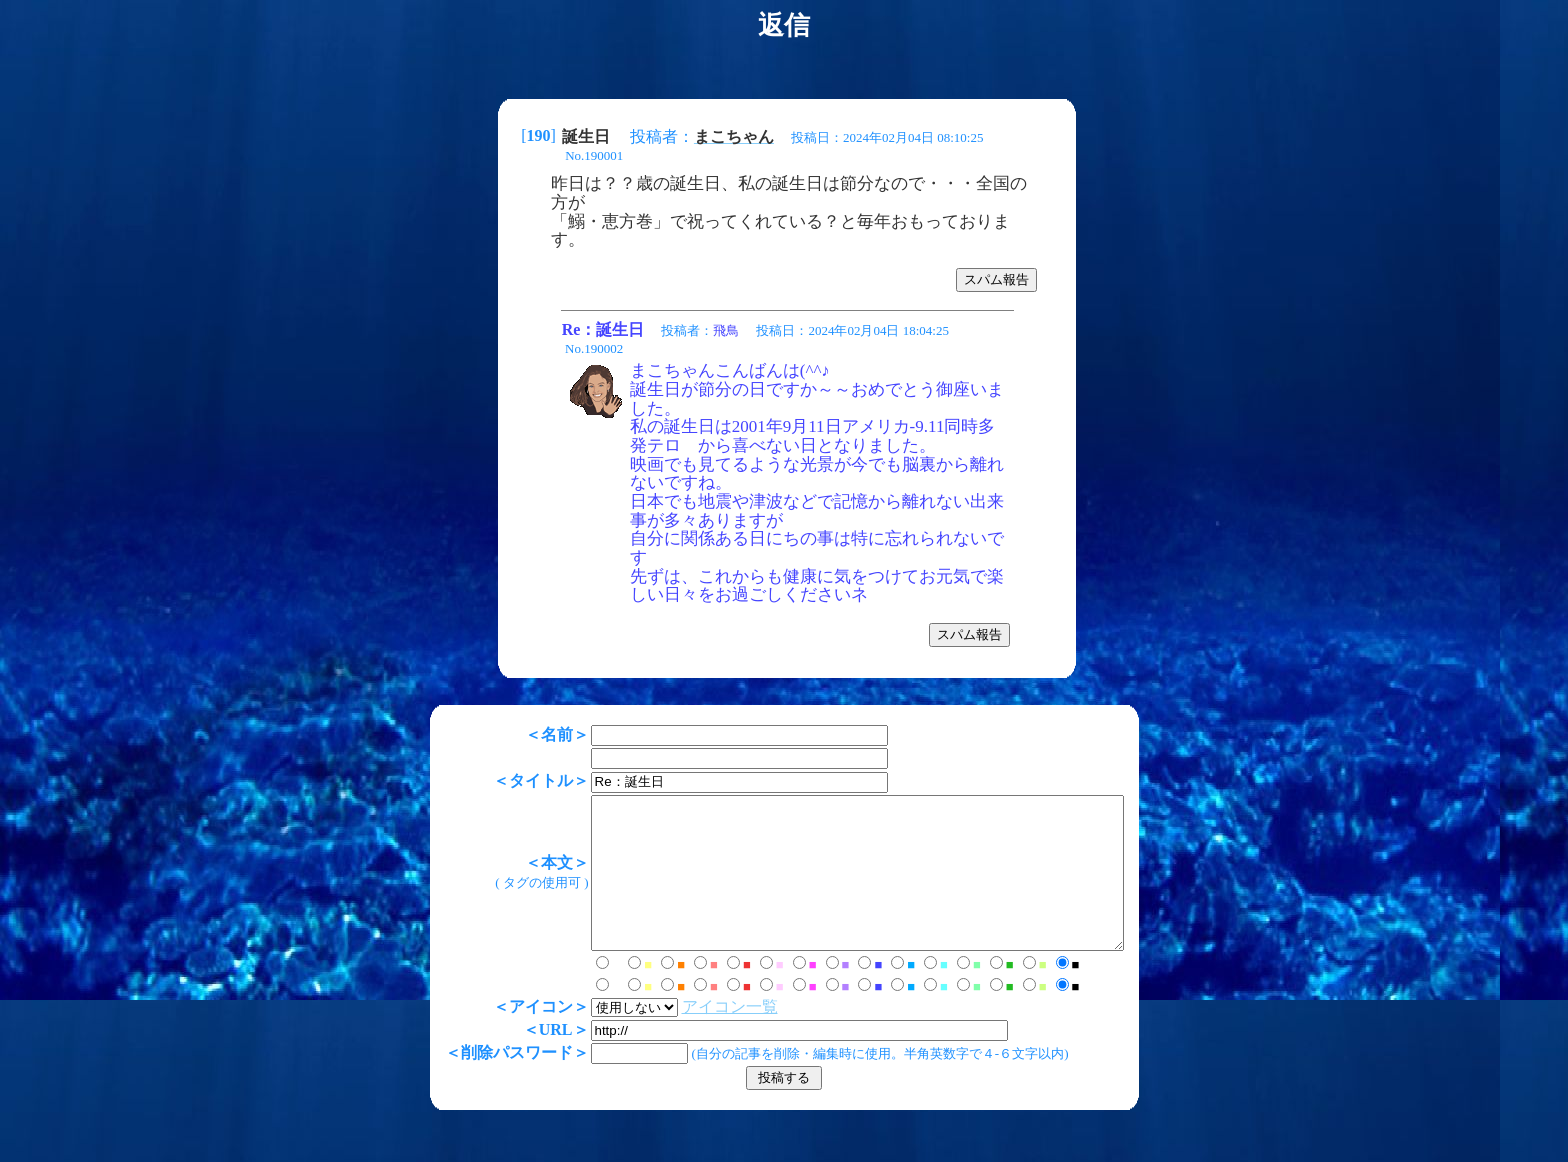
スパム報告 (996, 279)
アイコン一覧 (698, 1036)
